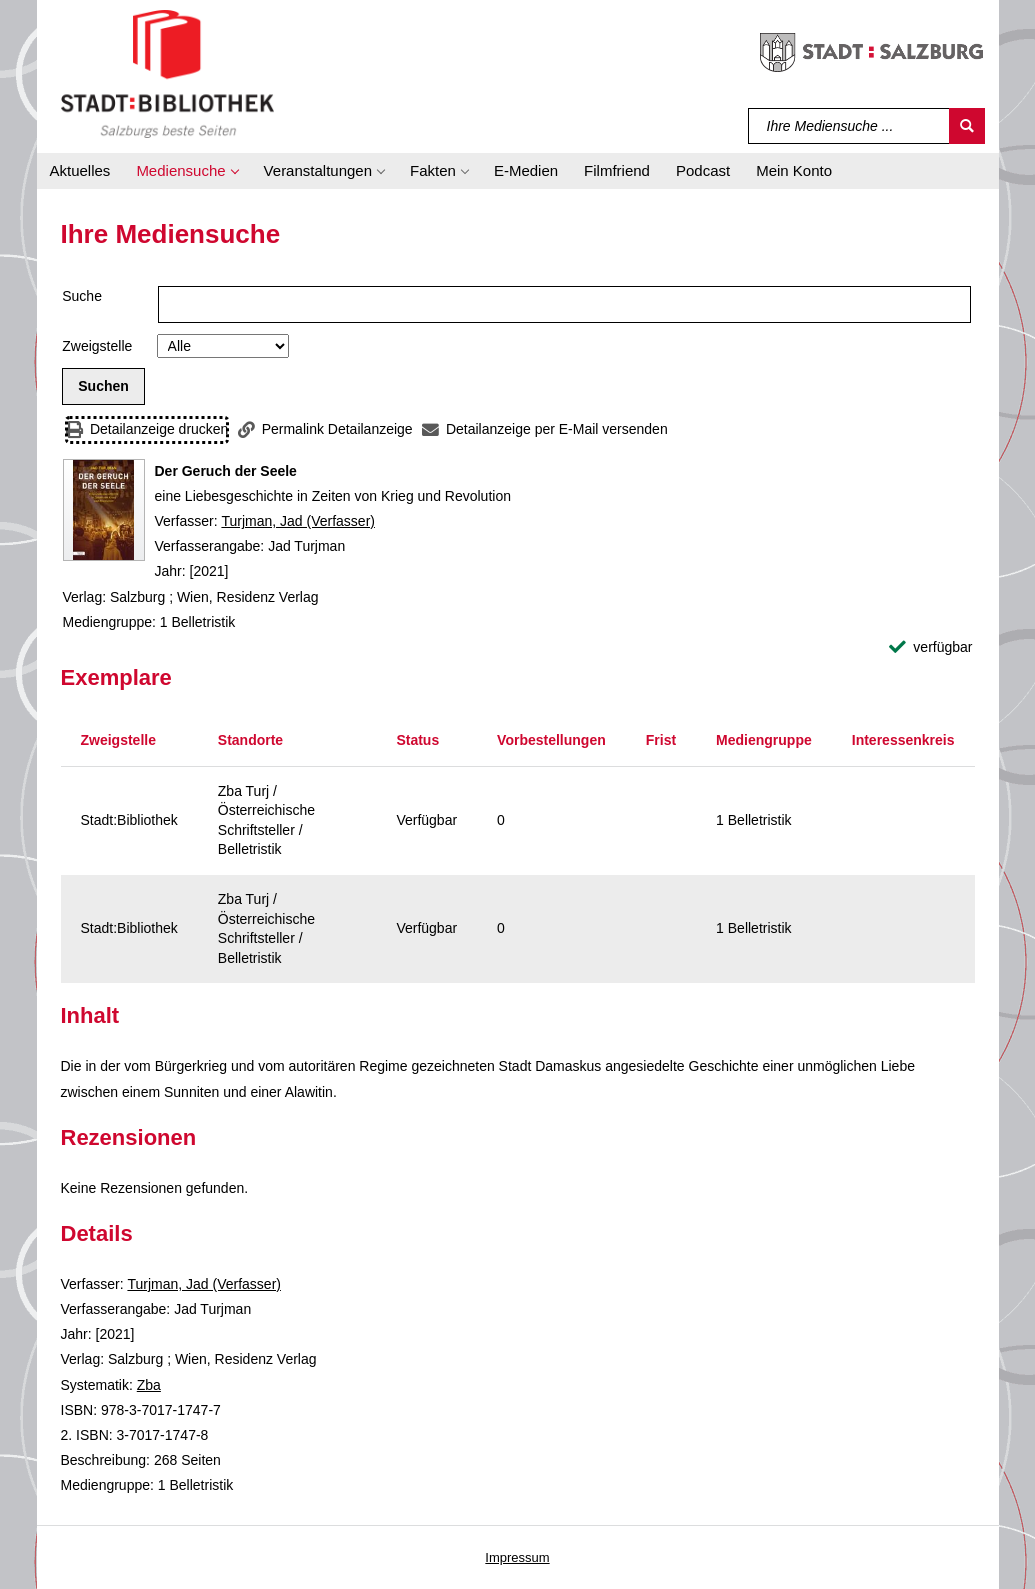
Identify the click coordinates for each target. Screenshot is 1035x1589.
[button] (186, 171)
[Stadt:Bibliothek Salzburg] (167, 73)
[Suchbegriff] (849, 126)
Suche (82, 296)
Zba (149, 1385)
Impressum (517, 1557)
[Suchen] (967, 126)
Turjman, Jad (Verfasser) (298, 521)
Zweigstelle (97, 346)
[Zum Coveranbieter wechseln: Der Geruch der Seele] (104, 510)
